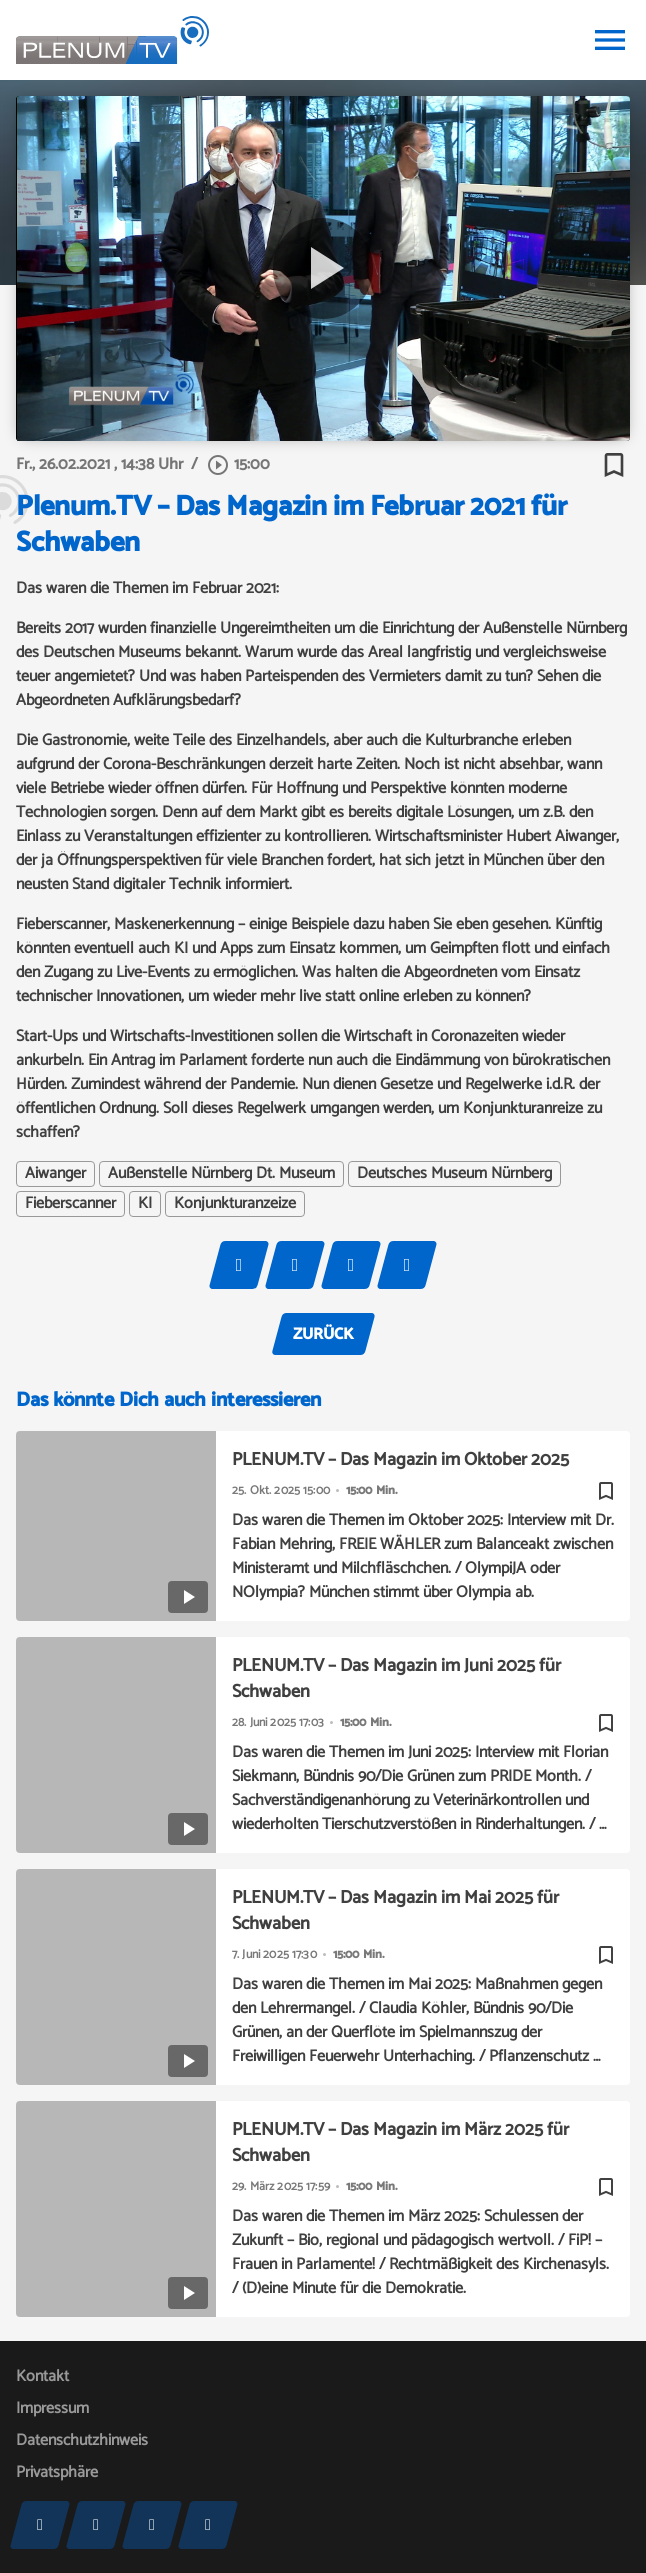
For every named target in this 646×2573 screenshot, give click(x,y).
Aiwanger (55, 1174)
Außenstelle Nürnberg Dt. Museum (221, 1174)
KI (145, 1204)
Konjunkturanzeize (235, 1204)
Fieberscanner (70, 1204)
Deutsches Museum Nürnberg (454, 1174)
